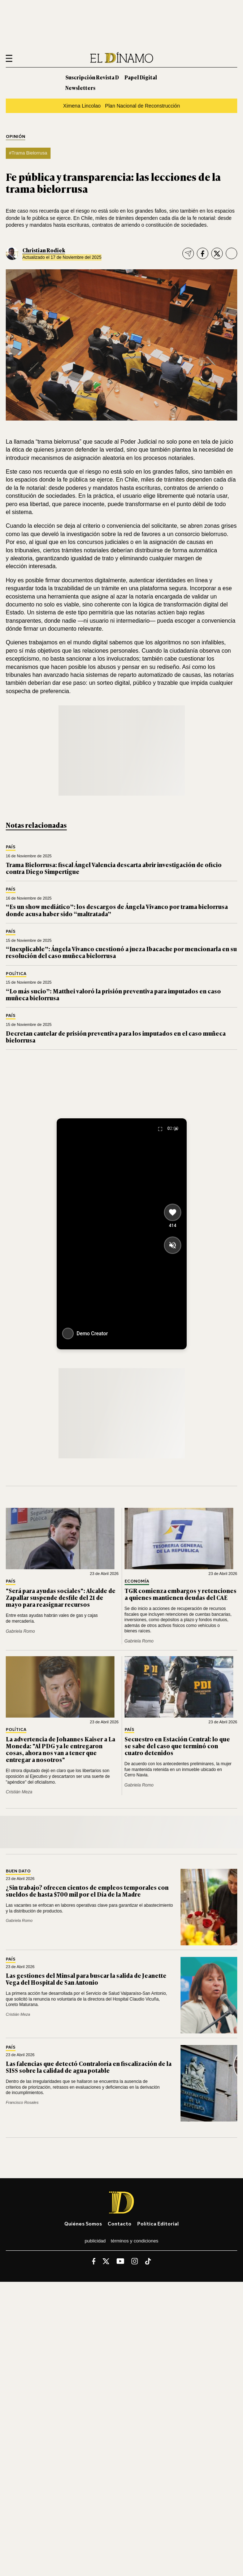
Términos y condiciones (135, 2241)
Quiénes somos (83, 2223)
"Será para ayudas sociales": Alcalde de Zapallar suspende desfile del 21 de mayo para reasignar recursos (61, 1597)
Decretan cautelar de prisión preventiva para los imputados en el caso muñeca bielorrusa (116, 1036)
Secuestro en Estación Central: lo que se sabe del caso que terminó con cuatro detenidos (177, 1746)
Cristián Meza (19, 1791)
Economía (137, 1581)
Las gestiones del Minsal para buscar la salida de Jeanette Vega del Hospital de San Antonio (86, 1979)
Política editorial (158, 2223)
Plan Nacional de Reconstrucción (142, 106)
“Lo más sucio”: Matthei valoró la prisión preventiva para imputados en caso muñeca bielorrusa (113, 994)
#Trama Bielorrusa (28, 153)
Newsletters (80, 87)
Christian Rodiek (43, 250)
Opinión (15, 136)
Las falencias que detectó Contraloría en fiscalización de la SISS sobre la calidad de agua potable (89, 2067)
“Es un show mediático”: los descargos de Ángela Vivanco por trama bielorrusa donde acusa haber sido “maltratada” (117, 910)
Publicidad (94, 2241)
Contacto (119, 2223)
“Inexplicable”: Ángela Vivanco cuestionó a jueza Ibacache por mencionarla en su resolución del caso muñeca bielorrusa (121, 952)
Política (16, 973)
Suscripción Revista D (92, 77)
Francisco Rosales (22, 2102)
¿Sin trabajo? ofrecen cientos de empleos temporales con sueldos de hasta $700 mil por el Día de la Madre (87, 1890)
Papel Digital (141, 77)
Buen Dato (18, 1871)
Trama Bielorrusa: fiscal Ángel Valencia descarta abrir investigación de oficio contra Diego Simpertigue (114, 868)
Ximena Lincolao (82, 106)
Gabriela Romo (20, 1631)
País (11, 847)
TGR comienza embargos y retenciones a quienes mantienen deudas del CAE (181, 1594)
